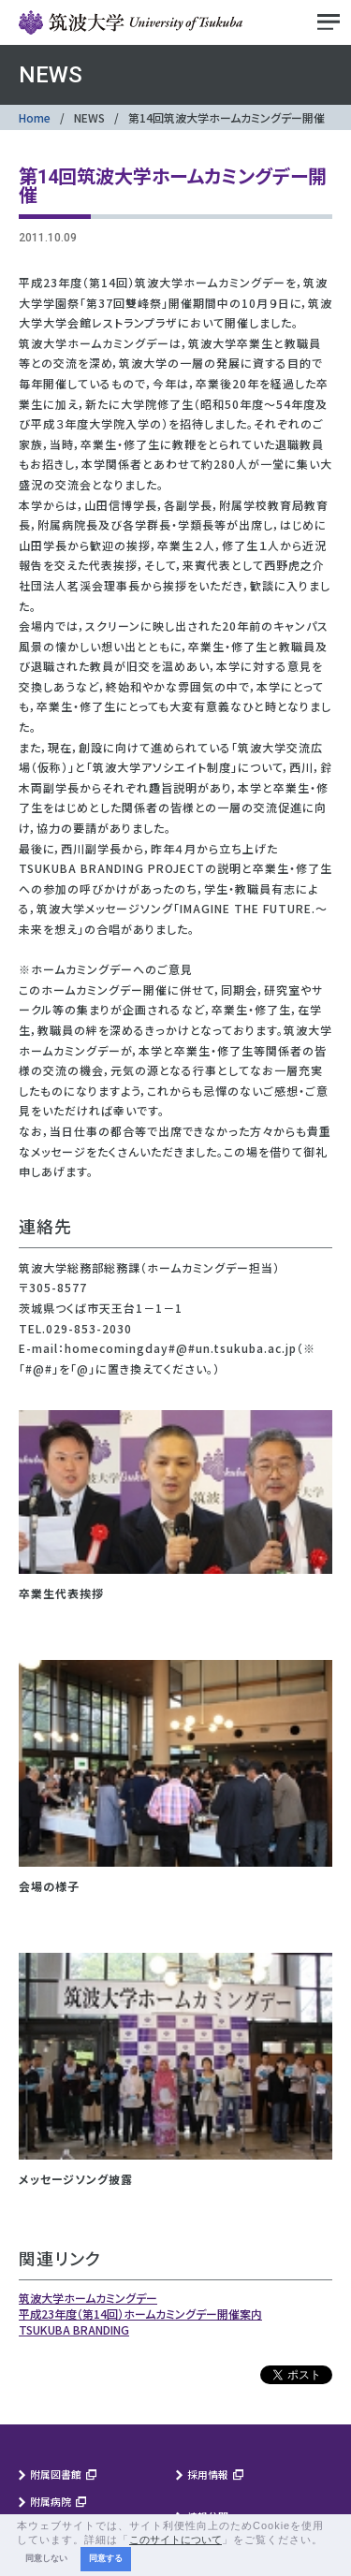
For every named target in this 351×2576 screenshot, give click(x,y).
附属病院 (50, 2501)
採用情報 (207, 2474)
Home (35, 117)
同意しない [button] (46, 2558)
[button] (328, 2540)
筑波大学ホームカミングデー (88, 2298)
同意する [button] (106, 2558)
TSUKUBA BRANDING (74, 2329)
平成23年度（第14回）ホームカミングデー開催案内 (140, 2313)
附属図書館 (55, 2474)
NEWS (89, 117)
